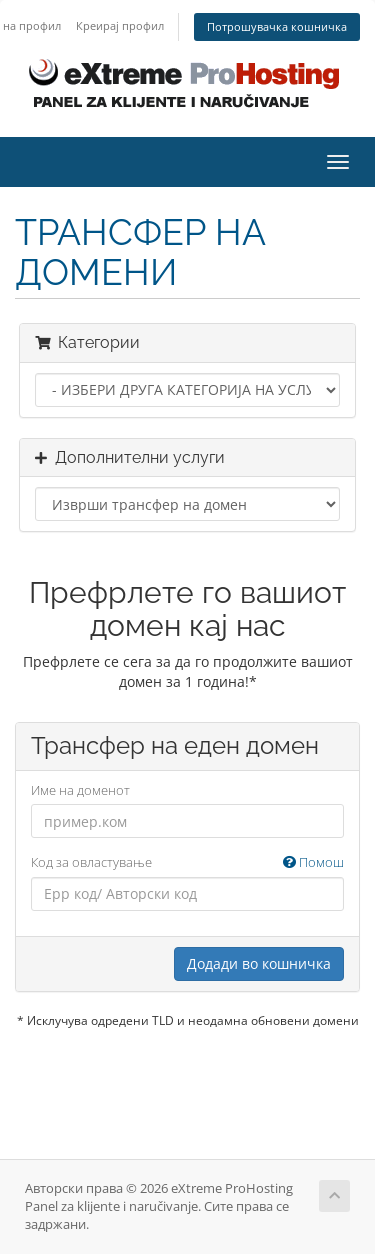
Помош (313, 862)
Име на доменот (80, 790)
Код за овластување (187, 862)
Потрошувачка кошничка (277, 26)
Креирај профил (120, 25)
